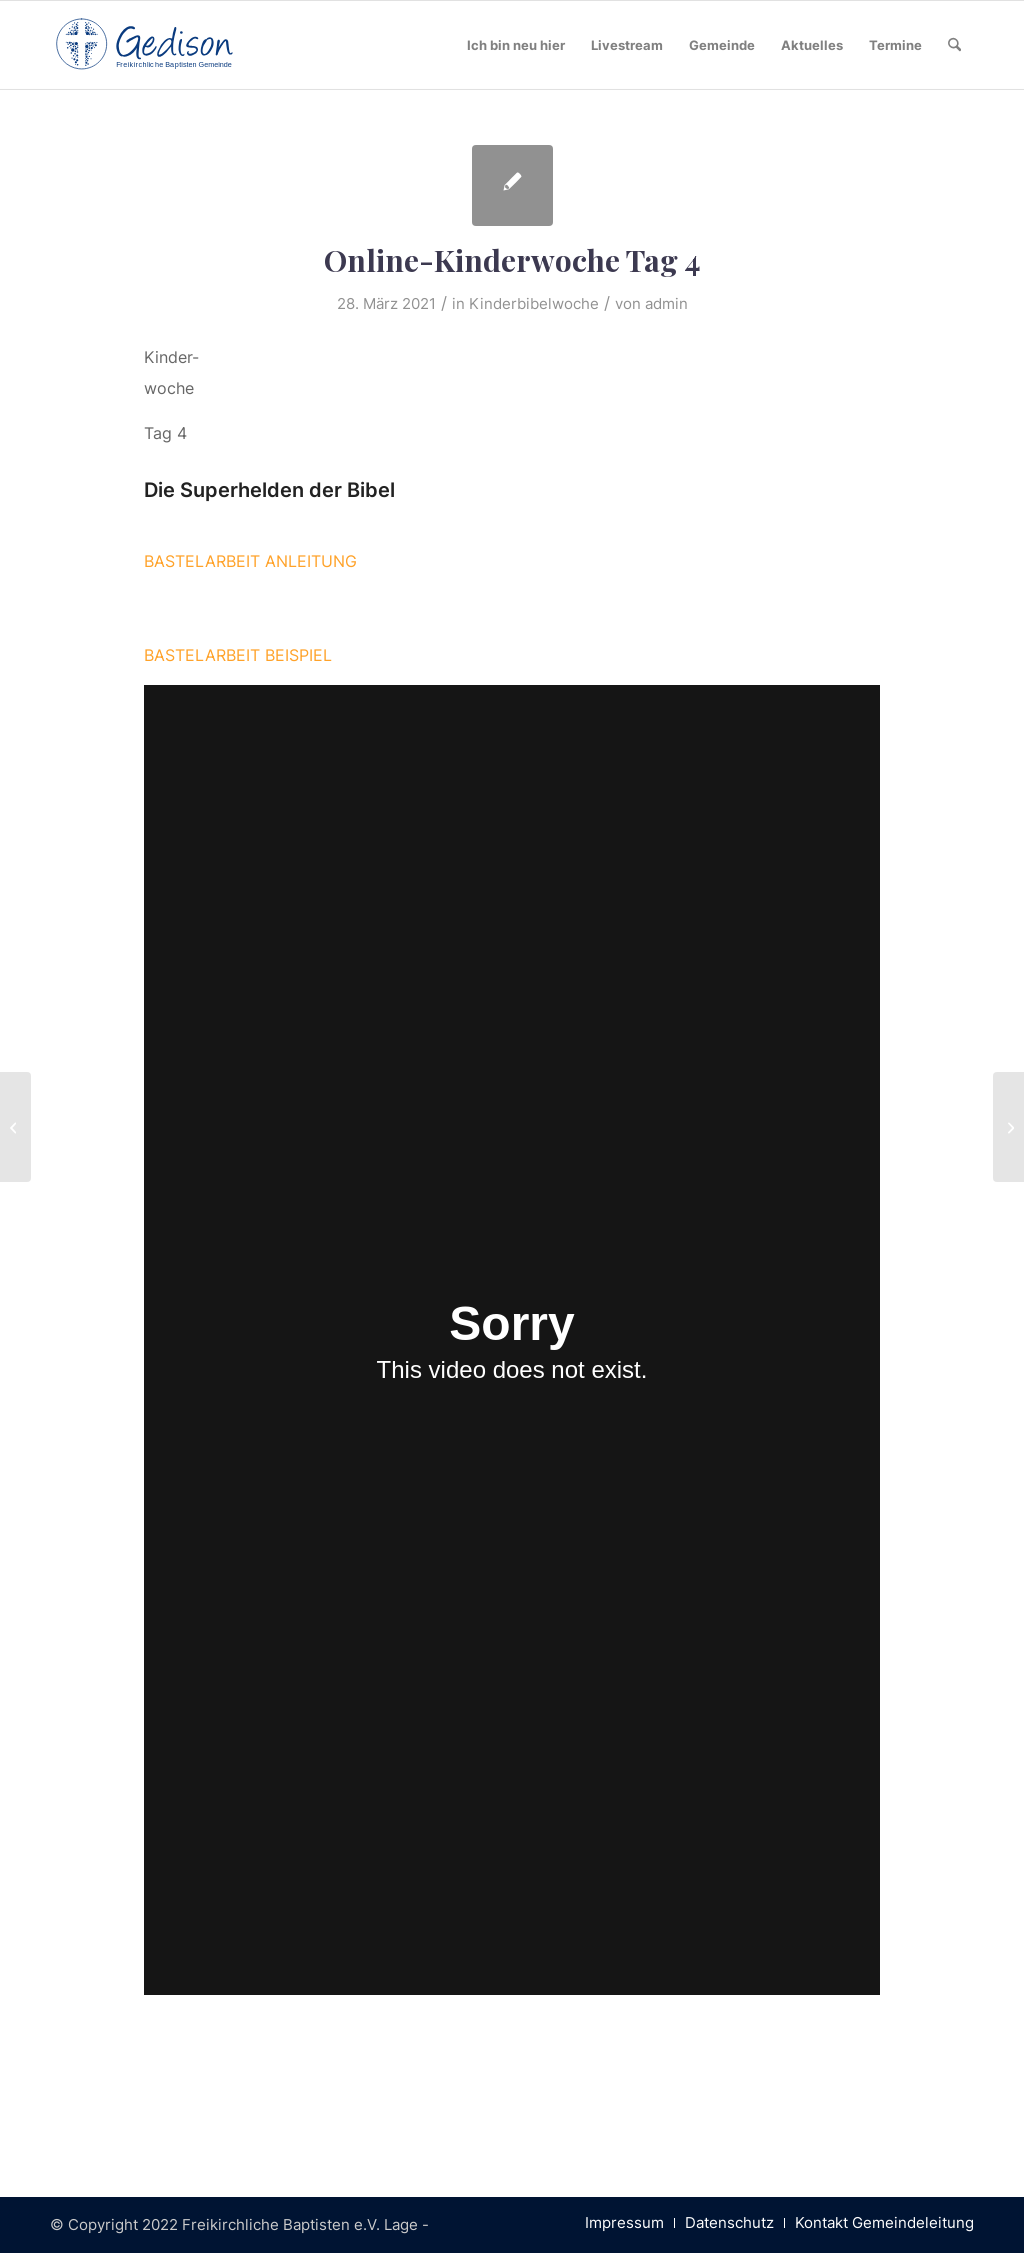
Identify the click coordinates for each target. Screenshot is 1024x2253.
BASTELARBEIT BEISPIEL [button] (238, 655)
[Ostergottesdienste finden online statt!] (15, 1127)
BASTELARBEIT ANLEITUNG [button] (250, 561)
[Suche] (954, 45)
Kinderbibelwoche (534, 304)
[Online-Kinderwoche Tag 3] (1008, 1127)
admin (666, 304)
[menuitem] (516, 45)
